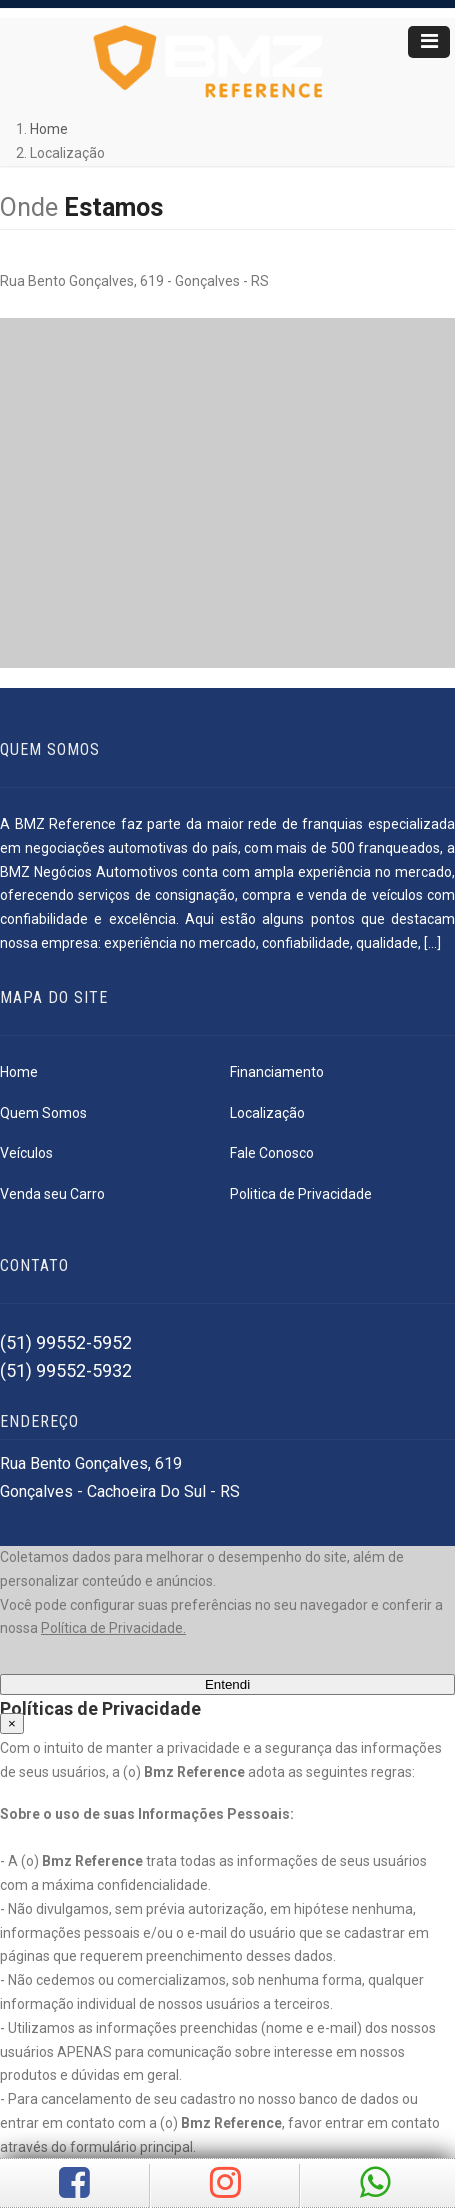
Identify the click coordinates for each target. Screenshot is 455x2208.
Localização (267, 1113)
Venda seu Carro (52, 1194)
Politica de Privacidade (301, 1194)
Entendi (227, 1684)
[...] (432, 943)
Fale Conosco (272, 1153)
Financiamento (277, 1072)
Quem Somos (43, 1113)
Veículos (26, 1153)
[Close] (12, 1723)
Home (49, 129)
